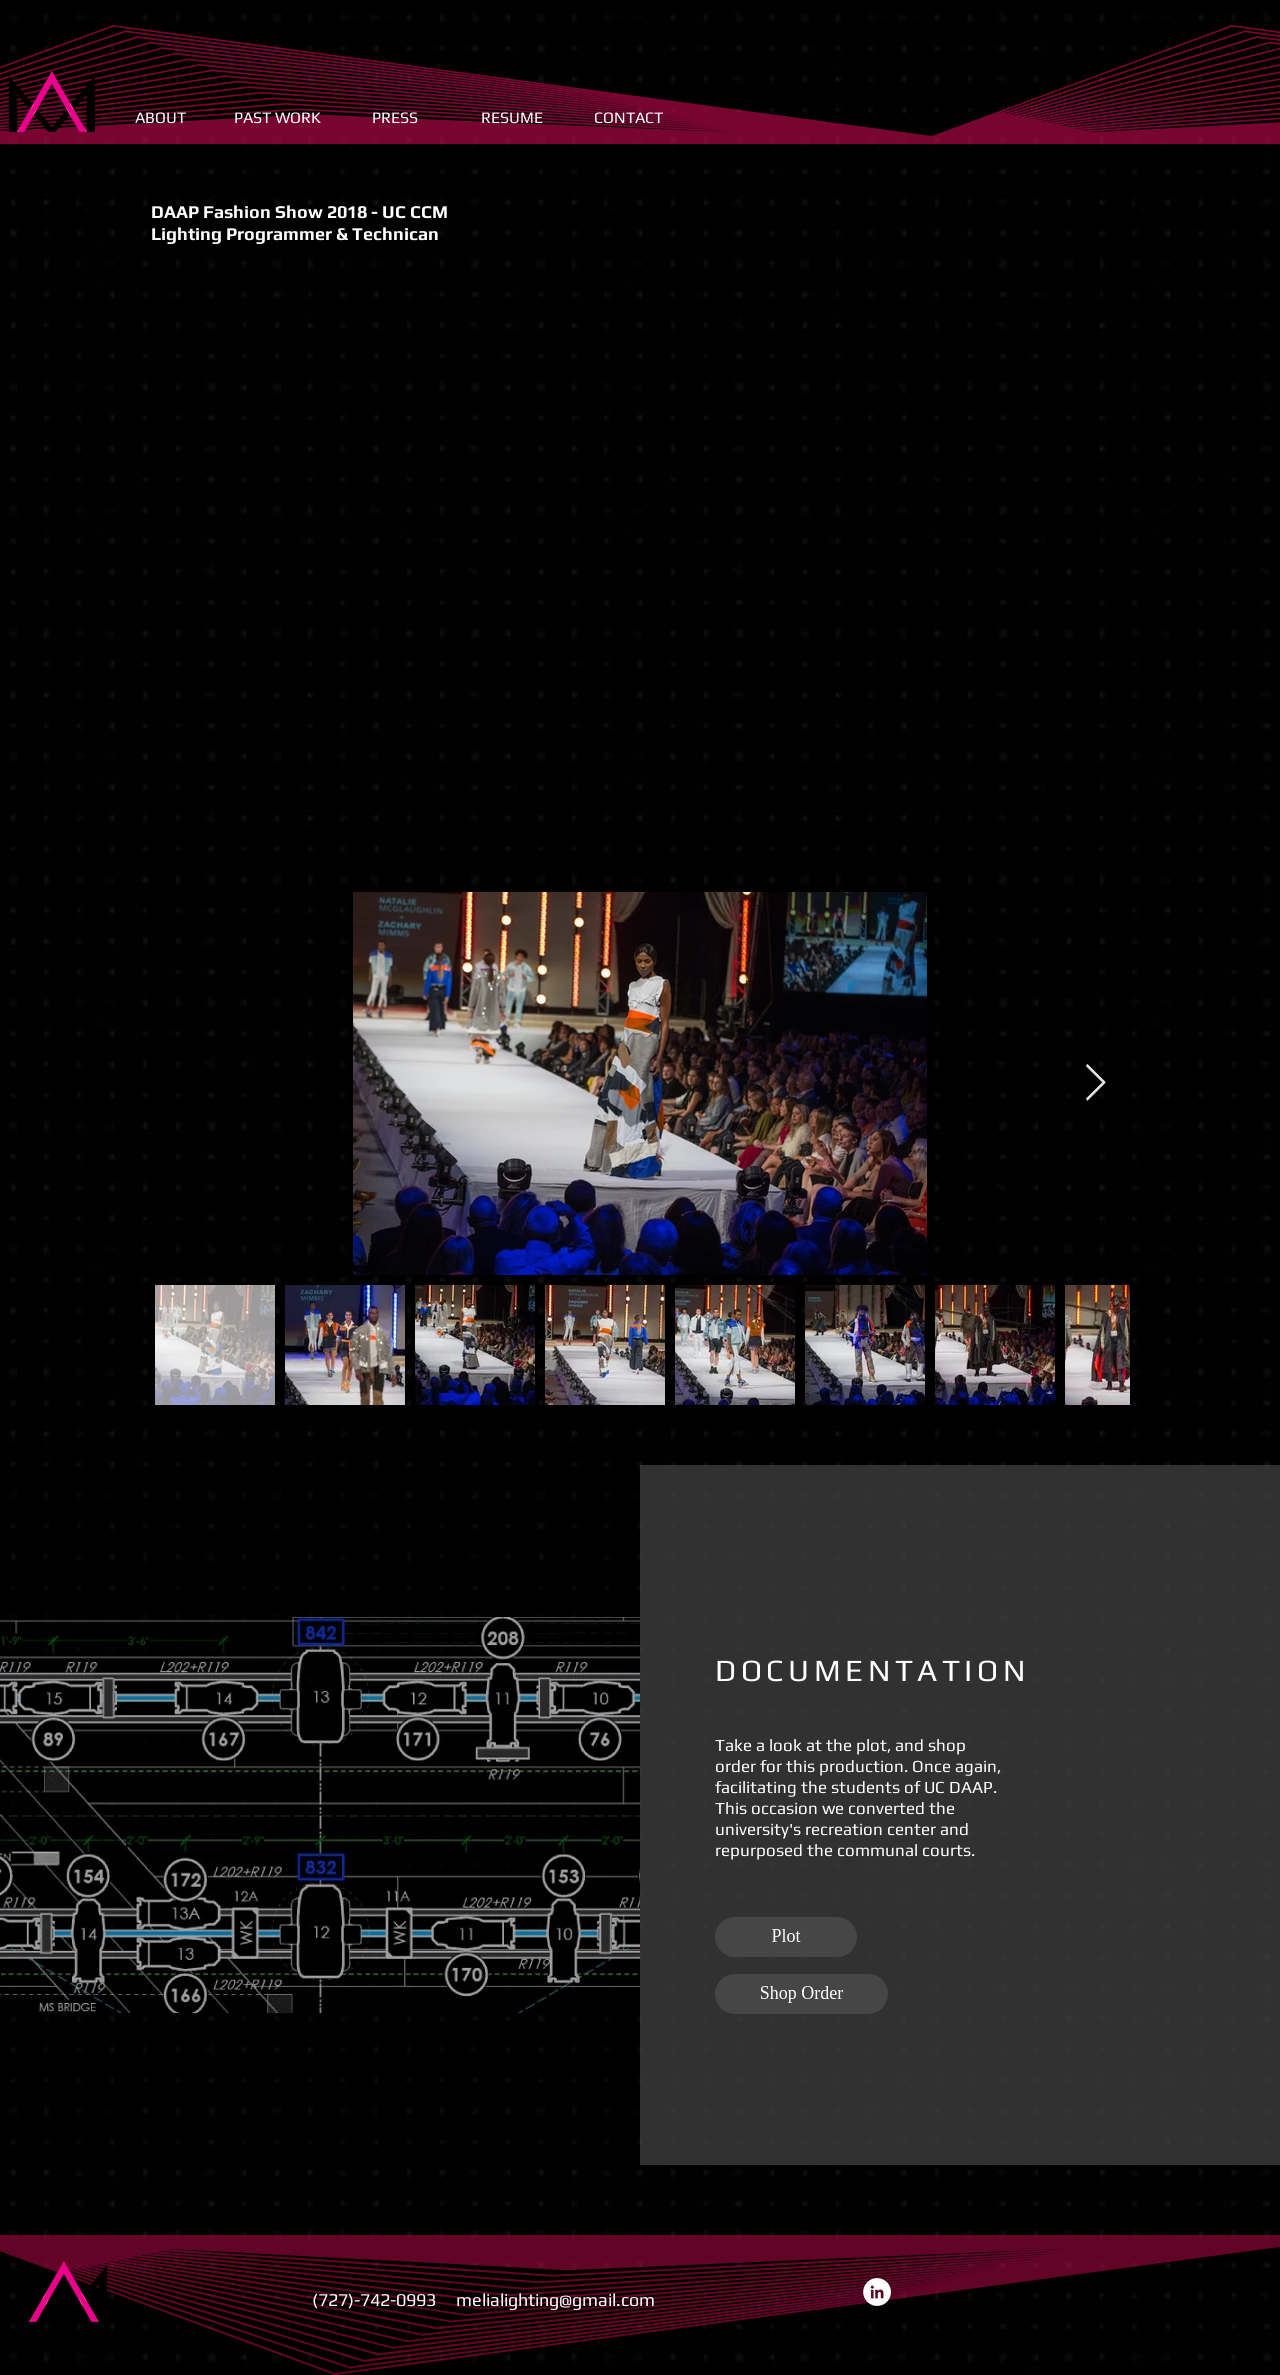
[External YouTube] (640, 576)
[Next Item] (1095, 1083)
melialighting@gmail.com (555, 2299)
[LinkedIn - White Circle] (877, 2292)
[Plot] (786, 1937)
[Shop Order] (801, 1994)
